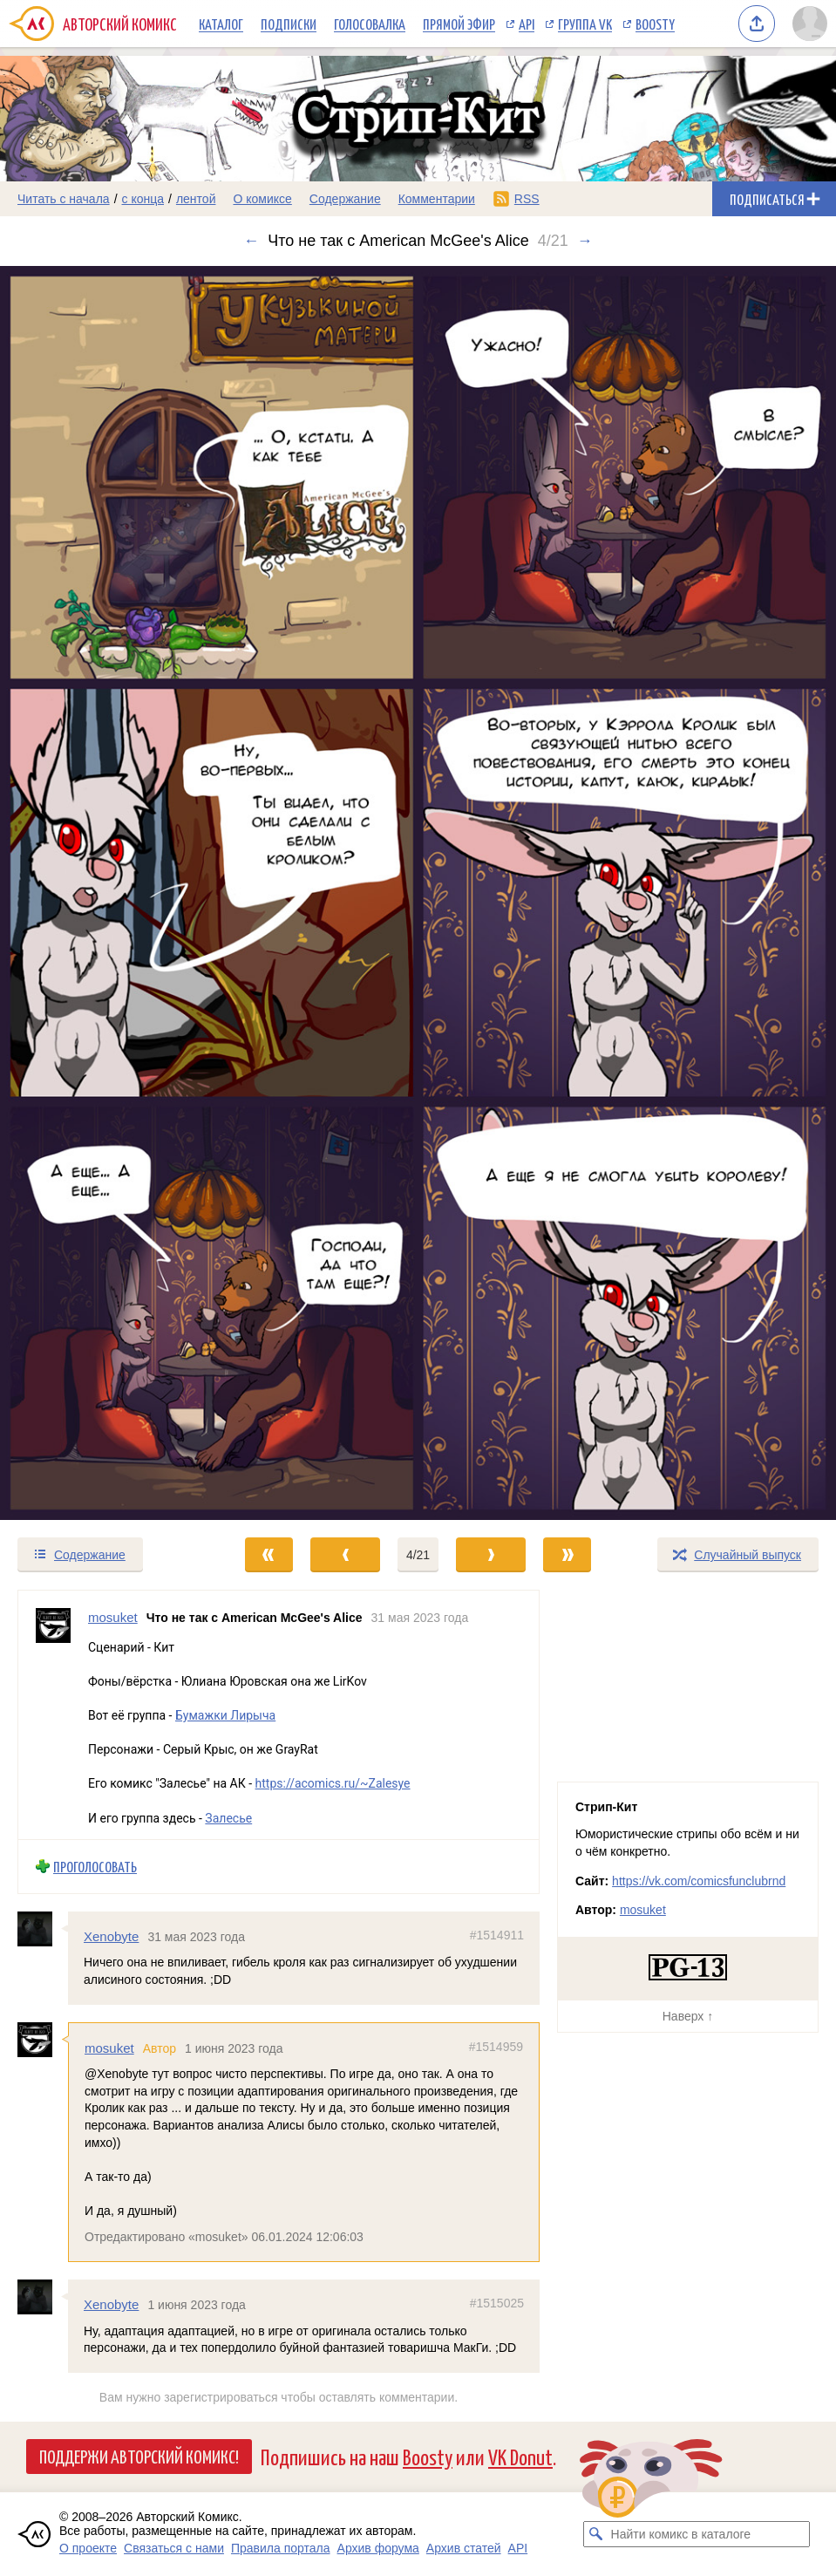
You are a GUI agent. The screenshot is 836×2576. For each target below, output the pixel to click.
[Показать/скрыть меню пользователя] (809, 23)
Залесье (228, 1818)
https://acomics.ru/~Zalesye (333, 1784)
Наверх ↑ (688, 2016)
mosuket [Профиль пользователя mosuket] (113, 1617)
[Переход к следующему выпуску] (418, 893)
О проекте (88, 2548)
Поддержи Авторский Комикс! (139, 2455)
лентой (196, 199)
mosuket (109, 2048)
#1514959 (496, 2047)
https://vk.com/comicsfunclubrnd (698, 1881)
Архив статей (463, 2548)
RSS (527, 199)
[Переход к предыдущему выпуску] (104, 893)
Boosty (655, 23)
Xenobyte (111, 1936)
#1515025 (497, 2303)
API (526, 23)
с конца (143, 199)
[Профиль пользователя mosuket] (53, 1715)
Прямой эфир (459, 23)
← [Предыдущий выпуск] (251, 240)
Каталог (221, 23)
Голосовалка (369, 23)
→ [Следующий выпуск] (585, 240)
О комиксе (262, 199)
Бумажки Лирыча (225, 1715)
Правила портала (280, 2548)
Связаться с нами (174, 2548)
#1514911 (497, 1935)
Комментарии (436, 199)
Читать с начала (63, 199)
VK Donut (520, 2456)
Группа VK (585, 23)
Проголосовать (95, 1866)
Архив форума (378, 2548)
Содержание (345, 199)
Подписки (288, 23)
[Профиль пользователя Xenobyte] (42, 1929)
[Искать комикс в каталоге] (596, 2534)
